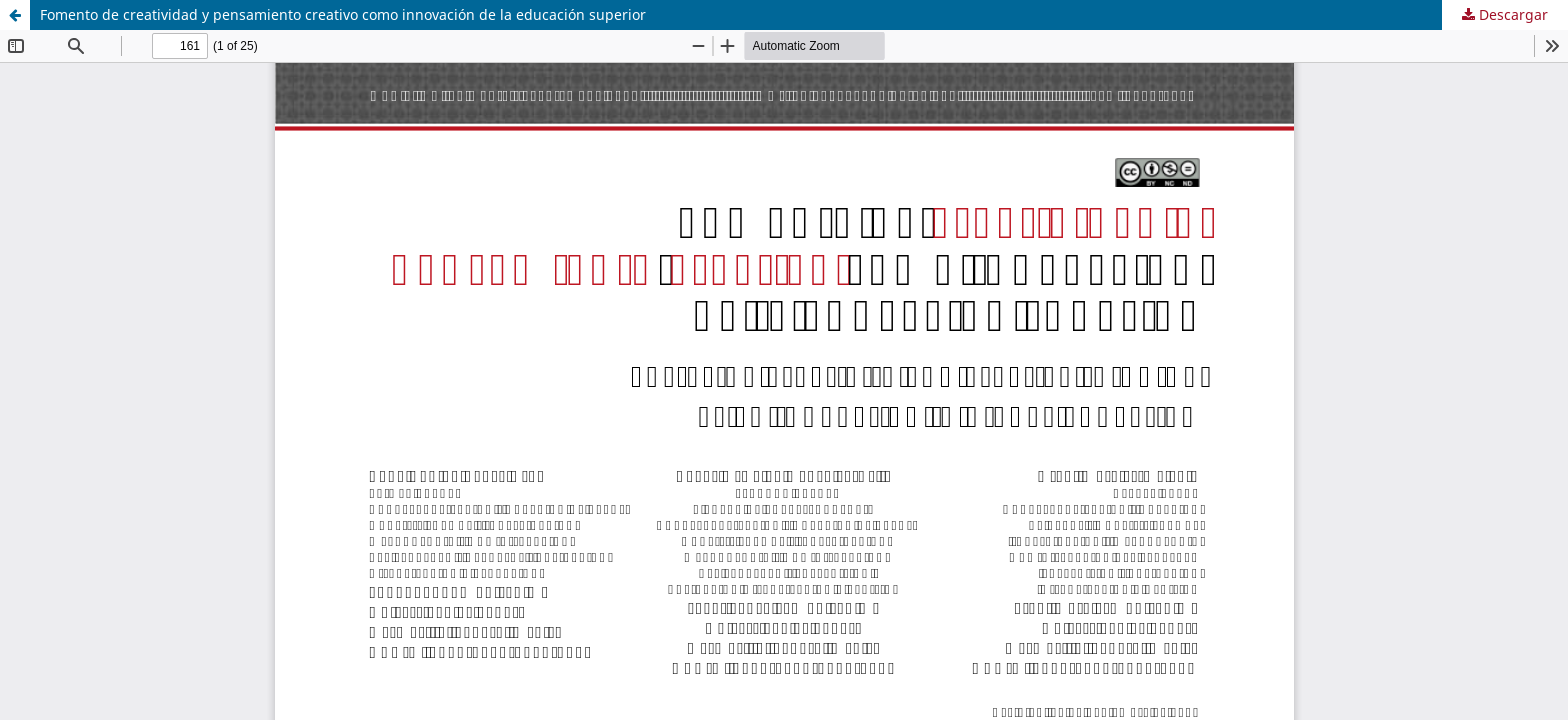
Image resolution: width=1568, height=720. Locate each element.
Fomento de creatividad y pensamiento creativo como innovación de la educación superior (343, 14)
